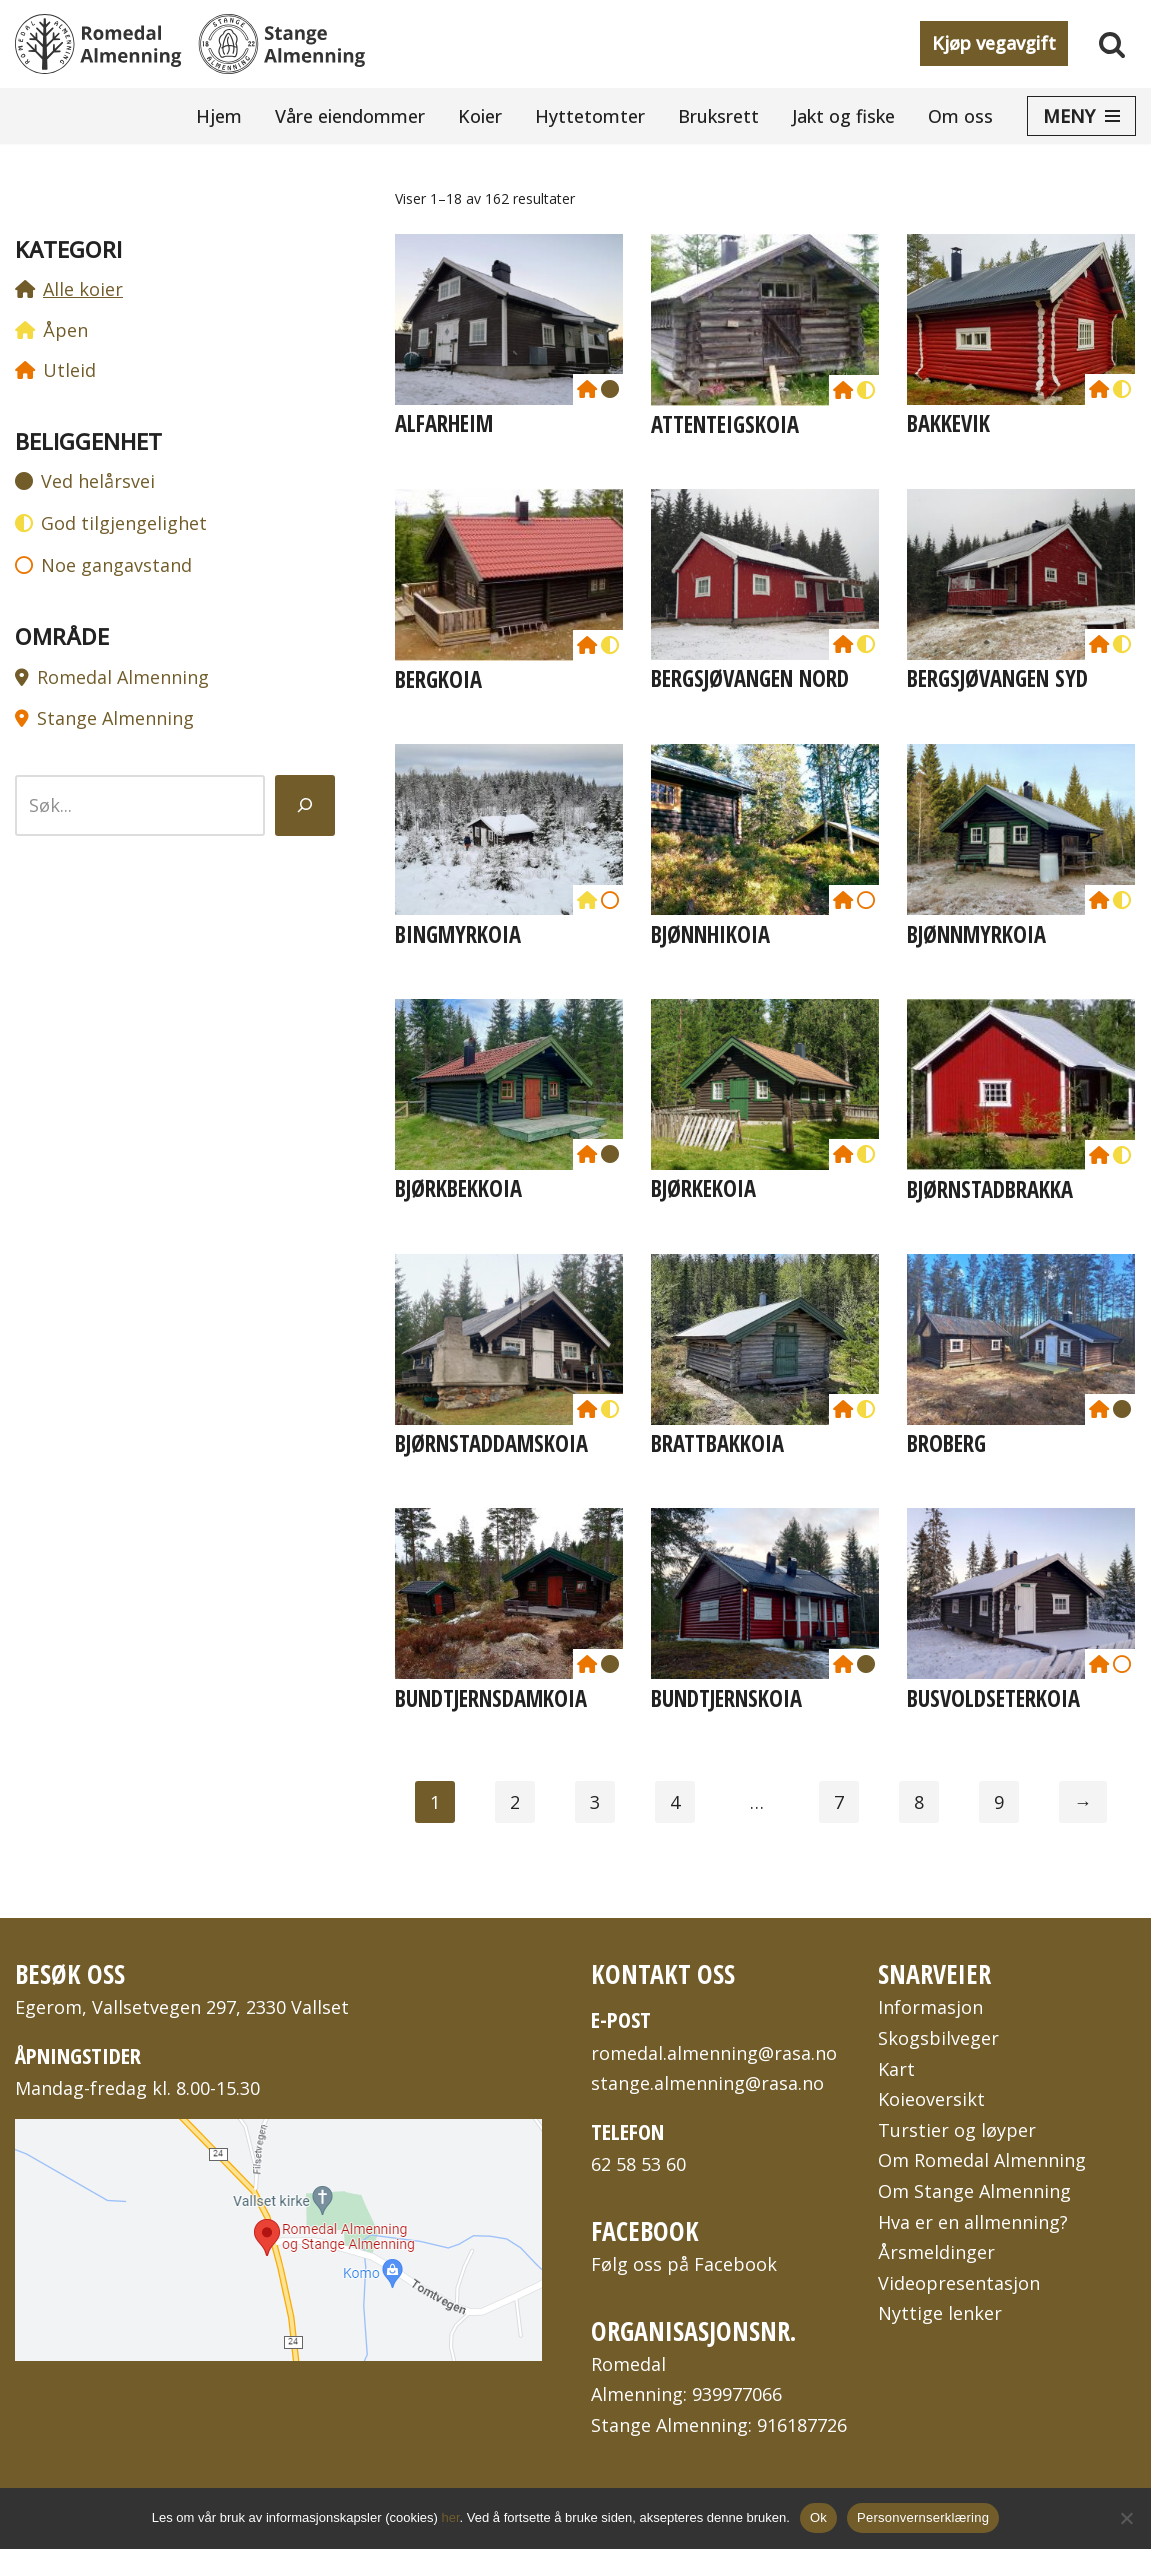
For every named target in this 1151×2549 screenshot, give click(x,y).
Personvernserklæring (923, 2517)
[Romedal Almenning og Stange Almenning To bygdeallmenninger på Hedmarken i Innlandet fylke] (190, 44)
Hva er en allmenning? (973, 2222)
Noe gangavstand (116, 565)
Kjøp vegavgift (994, 43)
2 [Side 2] (515, 1802)
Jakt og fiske (843, 116)
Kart (896, 2069)
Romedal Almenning (123, 677)
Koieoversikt (931, 2099)
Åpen (65, 330)
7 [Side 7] (839, 1802)
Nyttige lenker (940, 2313)
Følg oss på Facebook (684, 2264)
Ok (818, 2517)
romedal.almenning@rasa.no (714, 2053)
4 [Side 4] (675, 1802)
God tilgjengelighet (124, 523)
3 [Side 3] (595, 1802)
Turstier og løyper (957, 2130)
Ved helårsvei (98, 481)
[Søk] (1112, 44)
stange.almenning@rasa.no (707, 2083)
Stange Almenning (115, 718)
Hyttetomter (590, 116)
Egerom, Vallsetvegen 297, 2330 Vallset (182, 2007)
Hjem (219, 116)
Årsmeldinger (936, 2252)
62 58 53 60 (638, 2164)
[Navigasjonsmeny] (1081, 116)
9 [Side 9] (999, 1802)
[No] (1126, 2518)
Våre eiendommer (350, 116)
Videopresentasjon (959, 2283)
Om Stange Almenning (974, 2191)
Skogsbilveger (938, 2038)
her (451, 2517)
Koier (480, 116)
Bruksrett (718, 116)
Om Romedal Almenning (982, 2160)
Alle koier (83, 289)
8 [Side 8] (919, 1802)
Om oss (960, 116)
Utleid (69, 370)
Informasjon (930, 2007)
